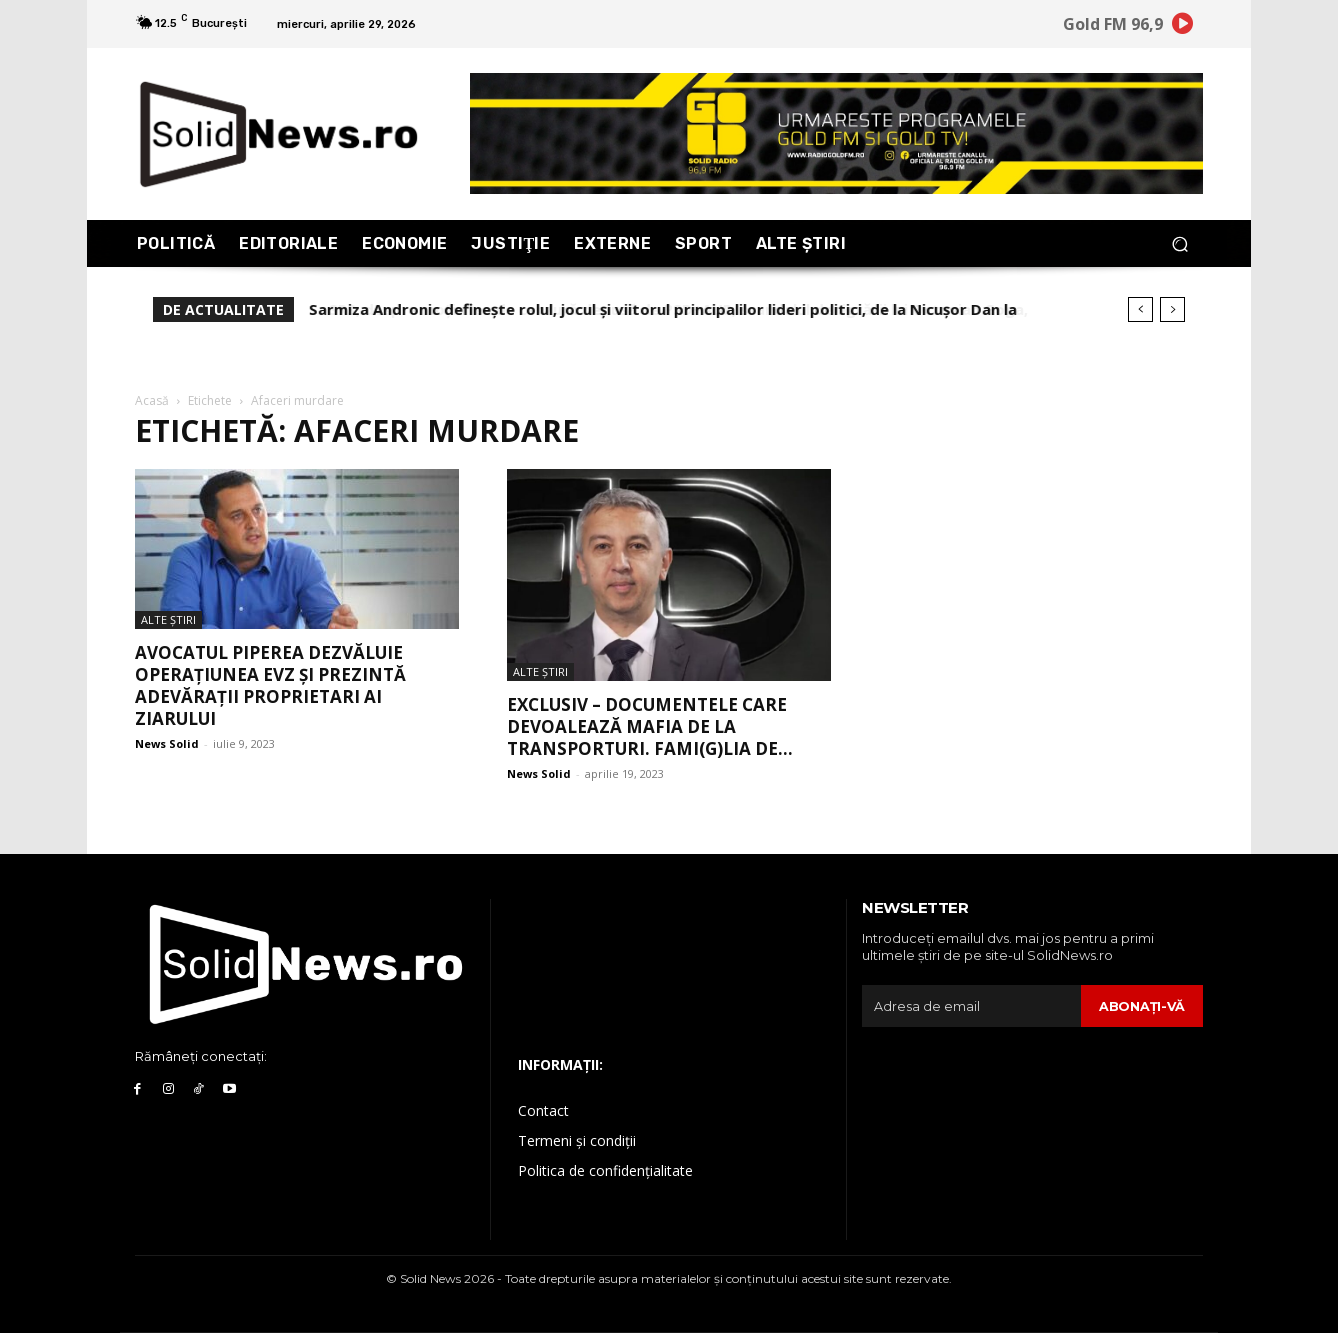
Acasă (152, 400)
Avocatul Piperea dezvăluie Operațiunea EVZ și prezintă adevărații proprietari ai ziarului (270, 685)
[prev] (1140, 309)
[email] (971, 1006)
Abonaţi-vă (1141, 1006)
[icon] (1183, 27)
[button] (1179, 243)
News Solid (167, 743)
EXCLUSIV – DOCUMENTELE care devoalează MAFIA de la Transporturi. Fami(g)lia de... (650, 726)
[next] (1172, 309)
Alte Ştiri (168, 619)
